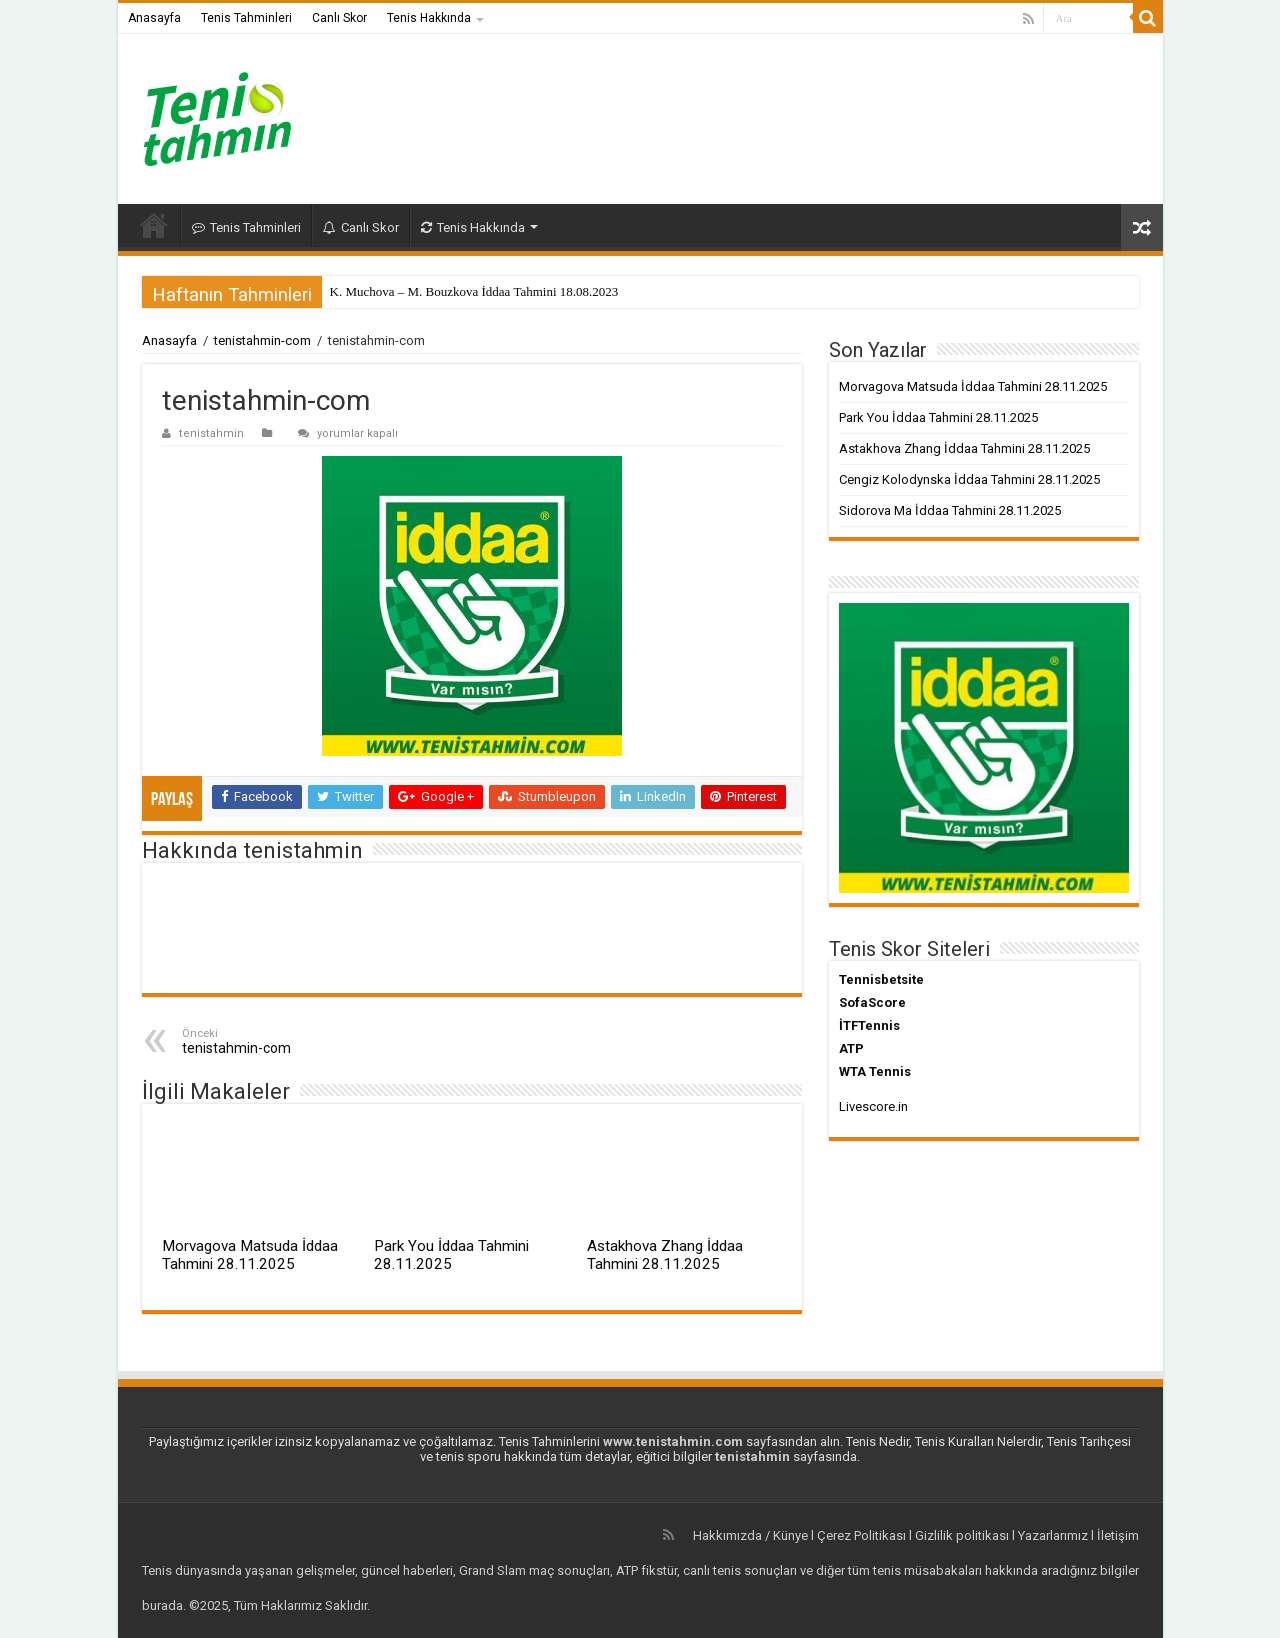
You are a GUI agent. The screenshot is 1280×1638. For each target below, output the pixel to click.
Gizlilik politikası (962, 1535)
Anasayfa (154, 18)
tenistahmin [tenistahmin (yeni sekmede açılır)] (752, 1456)
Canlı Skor (339, 18)
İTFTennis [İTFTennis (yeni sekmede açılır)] (869, 1025)
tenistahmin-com (262, 340)
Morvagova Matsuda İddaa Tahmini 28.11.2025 (250, 1255)
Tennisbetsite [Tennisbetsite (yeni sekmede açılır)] (881, 979)
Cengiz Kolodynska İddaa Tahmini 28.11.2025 (969, 479)
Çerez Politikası (861, 1535)
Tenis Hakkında (429, 18)
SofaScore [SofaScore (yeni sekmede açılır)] (872, 1002)
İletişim (1118, 1535)
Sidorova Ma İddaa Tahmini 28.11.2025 (950, 510)
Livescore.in (873, 1106)
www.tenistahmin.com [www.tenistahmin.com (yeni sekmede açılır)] (673, 1441)
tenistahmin (211, 433)
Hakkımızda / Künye (750, 1535)
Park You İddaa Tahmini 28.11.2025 (451, 1255)
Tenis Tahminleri (246, 18)
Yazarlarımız (1053, 1535)
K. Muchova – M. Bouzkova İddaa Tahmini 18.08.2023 (474, 291)
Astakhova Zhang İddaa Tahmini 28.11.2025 (665, 1255)
